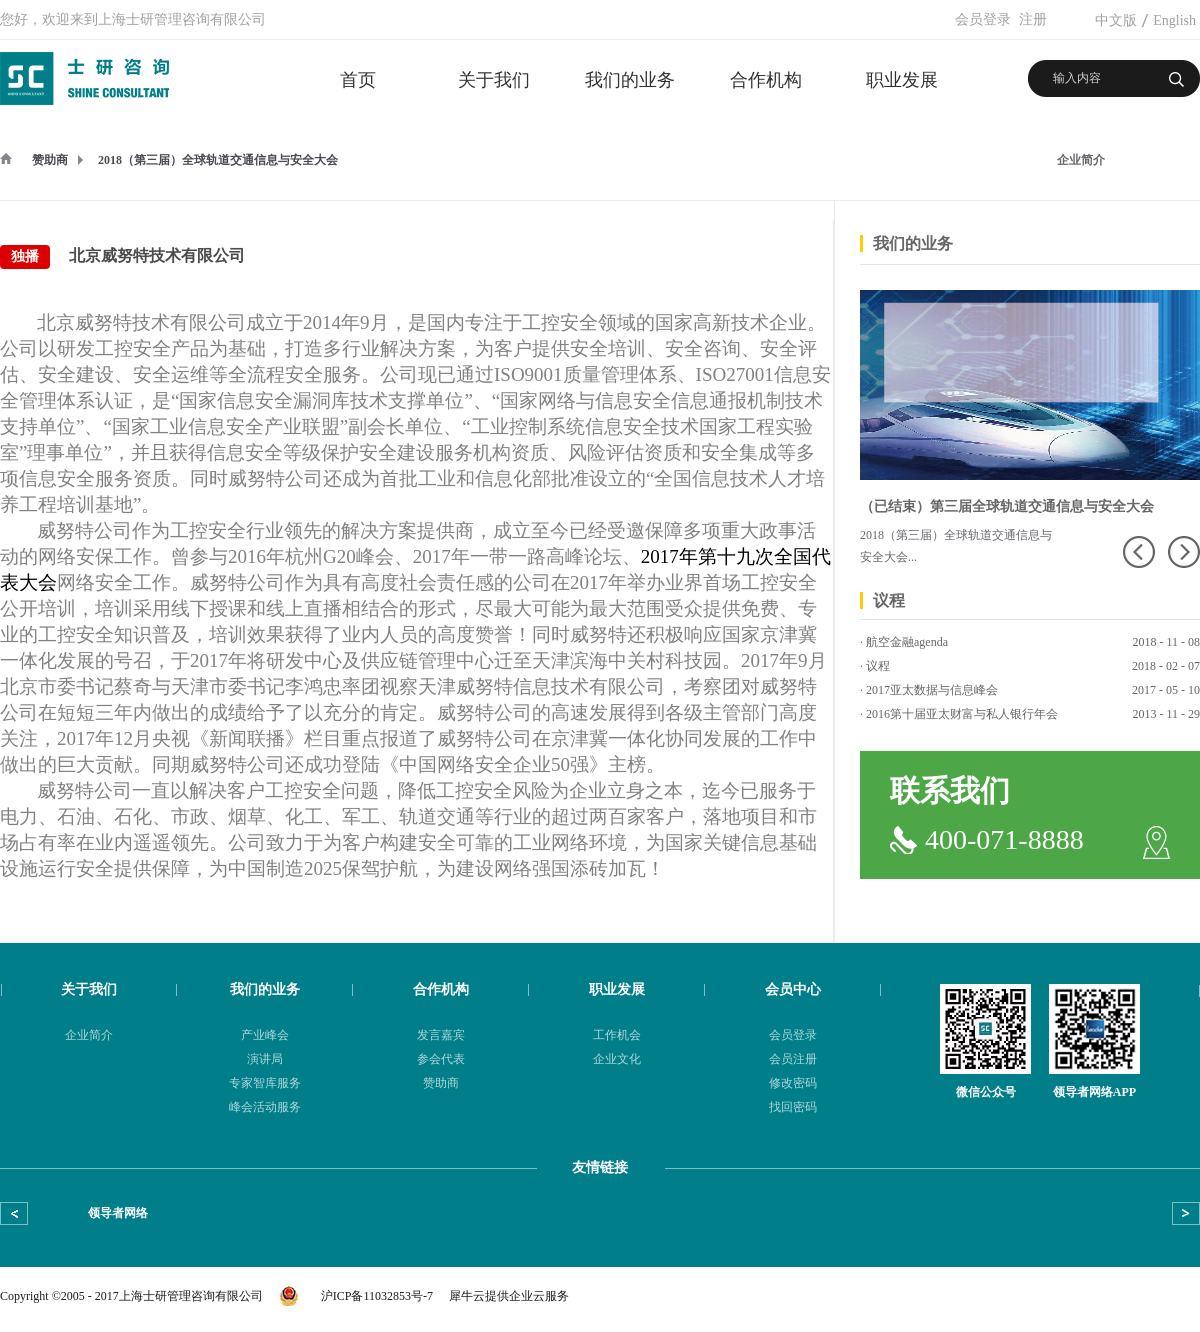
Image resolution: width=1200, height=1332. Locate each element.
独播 (25, 256)
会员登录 (983, 19)
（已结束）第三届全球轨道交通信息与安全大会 (1007, 506)
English (1174, 20)
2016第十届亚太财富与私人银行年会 (962, 714)
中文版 (1116, 20)
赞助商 (50, 160)
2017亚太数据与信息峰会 (932, 690)
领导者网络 (118, 1213)
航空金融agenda (907, 642)
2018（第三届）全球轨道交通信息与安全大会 (218, 160)
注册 (1033, 19)
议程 (878, 666)
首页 (358, 80)
